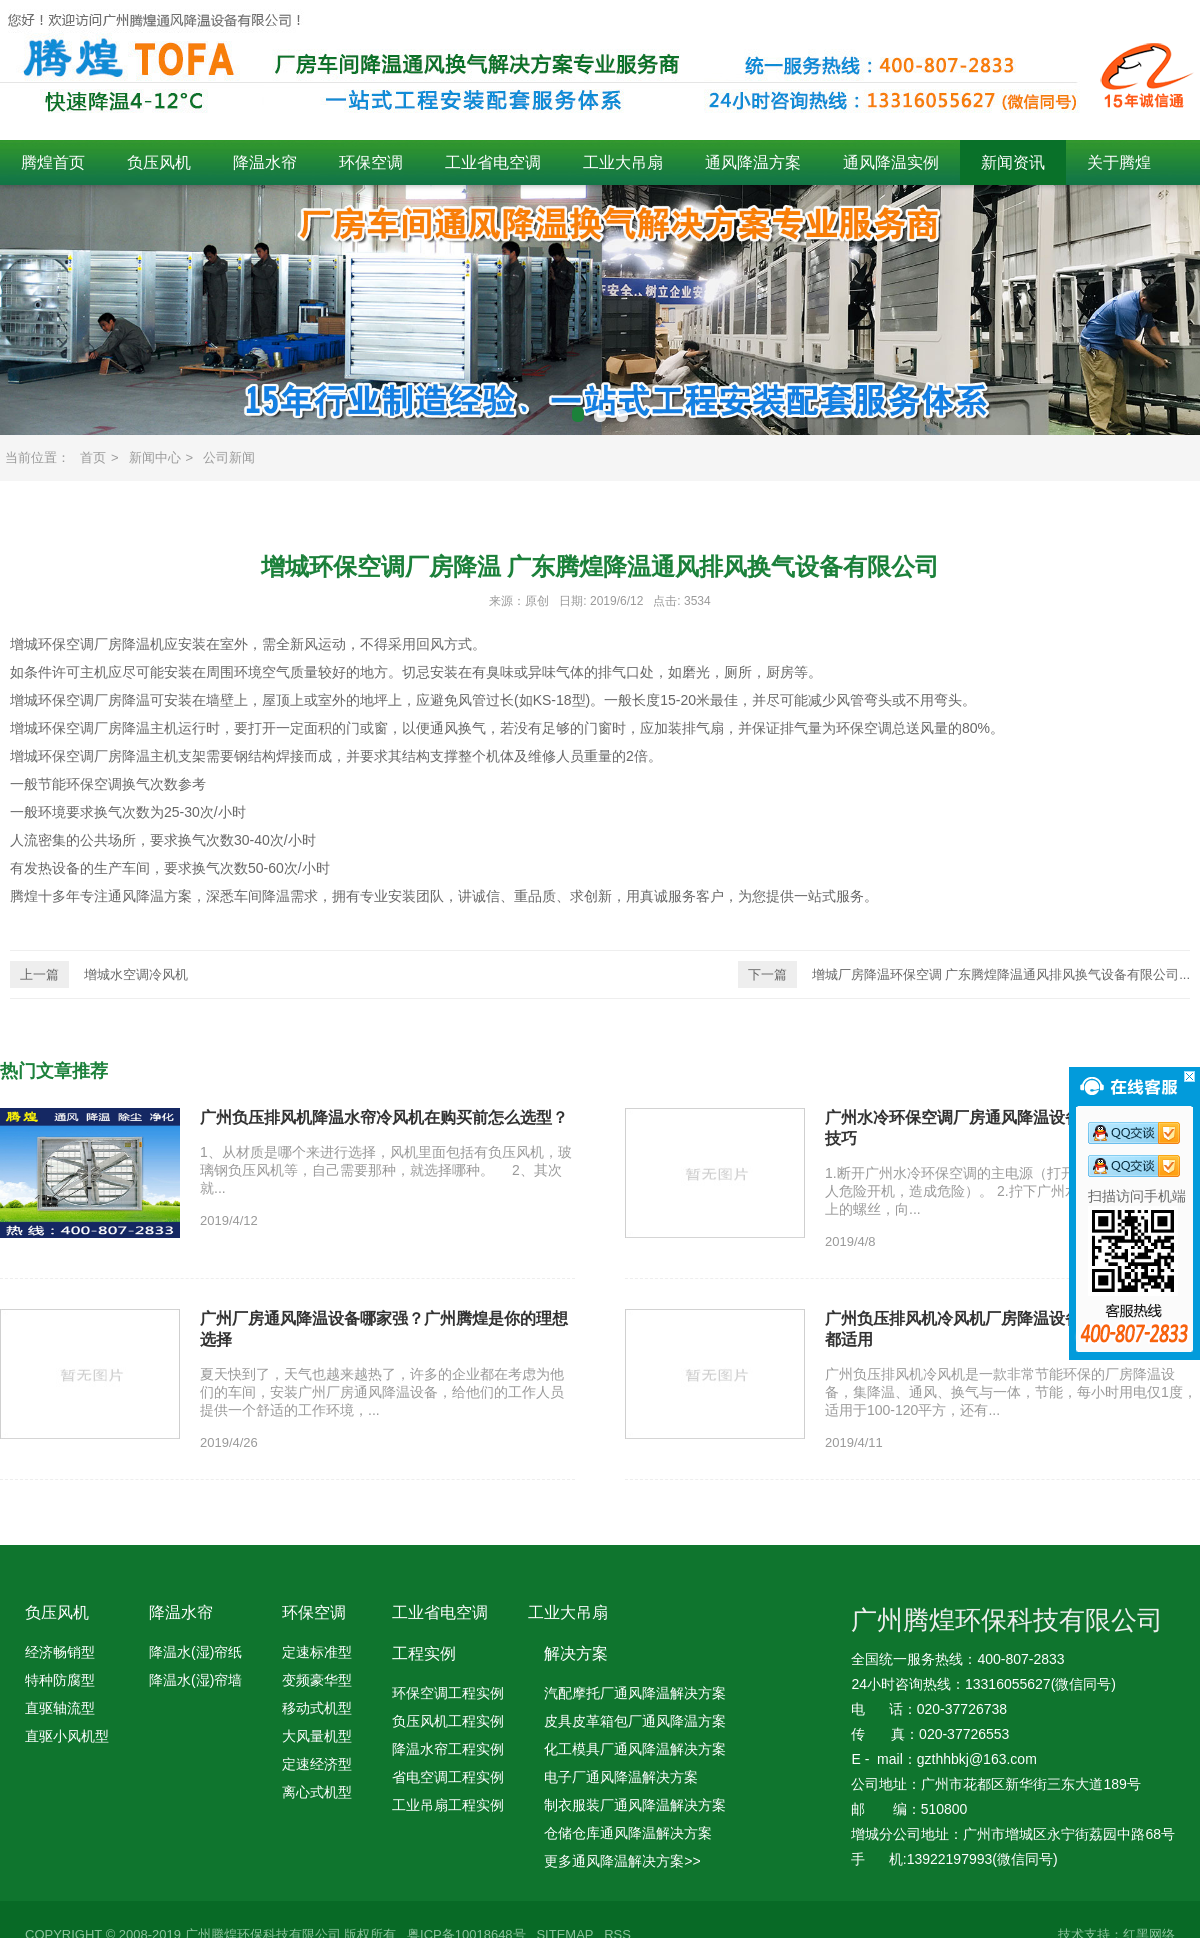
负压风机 (159, 162)
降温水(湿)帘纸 (195, 1652)
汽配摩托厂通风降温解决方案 (635, 1693)
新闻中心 (155, 457)
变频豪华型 (317, 1680)
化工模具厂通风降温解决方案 (635, 1749)
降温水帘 (265, 162)
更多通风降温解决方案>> (622, 1861)
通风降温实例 (891, 162)
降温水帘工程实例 (448, 1749)
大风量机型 (317, 1736)
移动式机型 (317, 1708)
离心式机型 (317, 1792)
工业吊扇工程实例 (448, 1805)
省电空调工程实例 (448, 1777)
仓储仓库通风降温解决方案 (628, 1833)
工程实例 (424, 1653)
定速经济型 (317, 1764)
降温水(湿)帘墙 (195, 1680)
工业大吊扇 (623, 162)
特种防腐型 (60, 1680)
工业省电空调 (493, 162)
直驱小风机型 (67, 1736)
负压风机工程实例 (448, 1721)
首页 (93, 457)
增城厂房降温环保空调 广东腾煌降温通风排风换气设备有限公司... (964, 974)
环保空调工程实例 (448, 1693)
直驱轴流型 (60, 1708)
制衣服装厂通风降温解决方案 (635, 1805)
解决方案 (576, 1653)
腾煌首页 (53, 162)
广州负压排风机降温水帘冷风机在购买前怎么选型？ (384, 1117)
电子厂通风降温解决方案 (621, 1777)
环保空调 (371, 162)
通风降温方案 (753, 162)
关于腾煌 (1119, 162)
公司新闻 (229, 457)
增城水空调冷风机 (99, 974)
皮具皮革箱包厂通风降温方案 (635, 1721)
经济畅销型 (60, 1652)
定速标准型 (317, 1652)
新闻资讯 (1013, 162)
